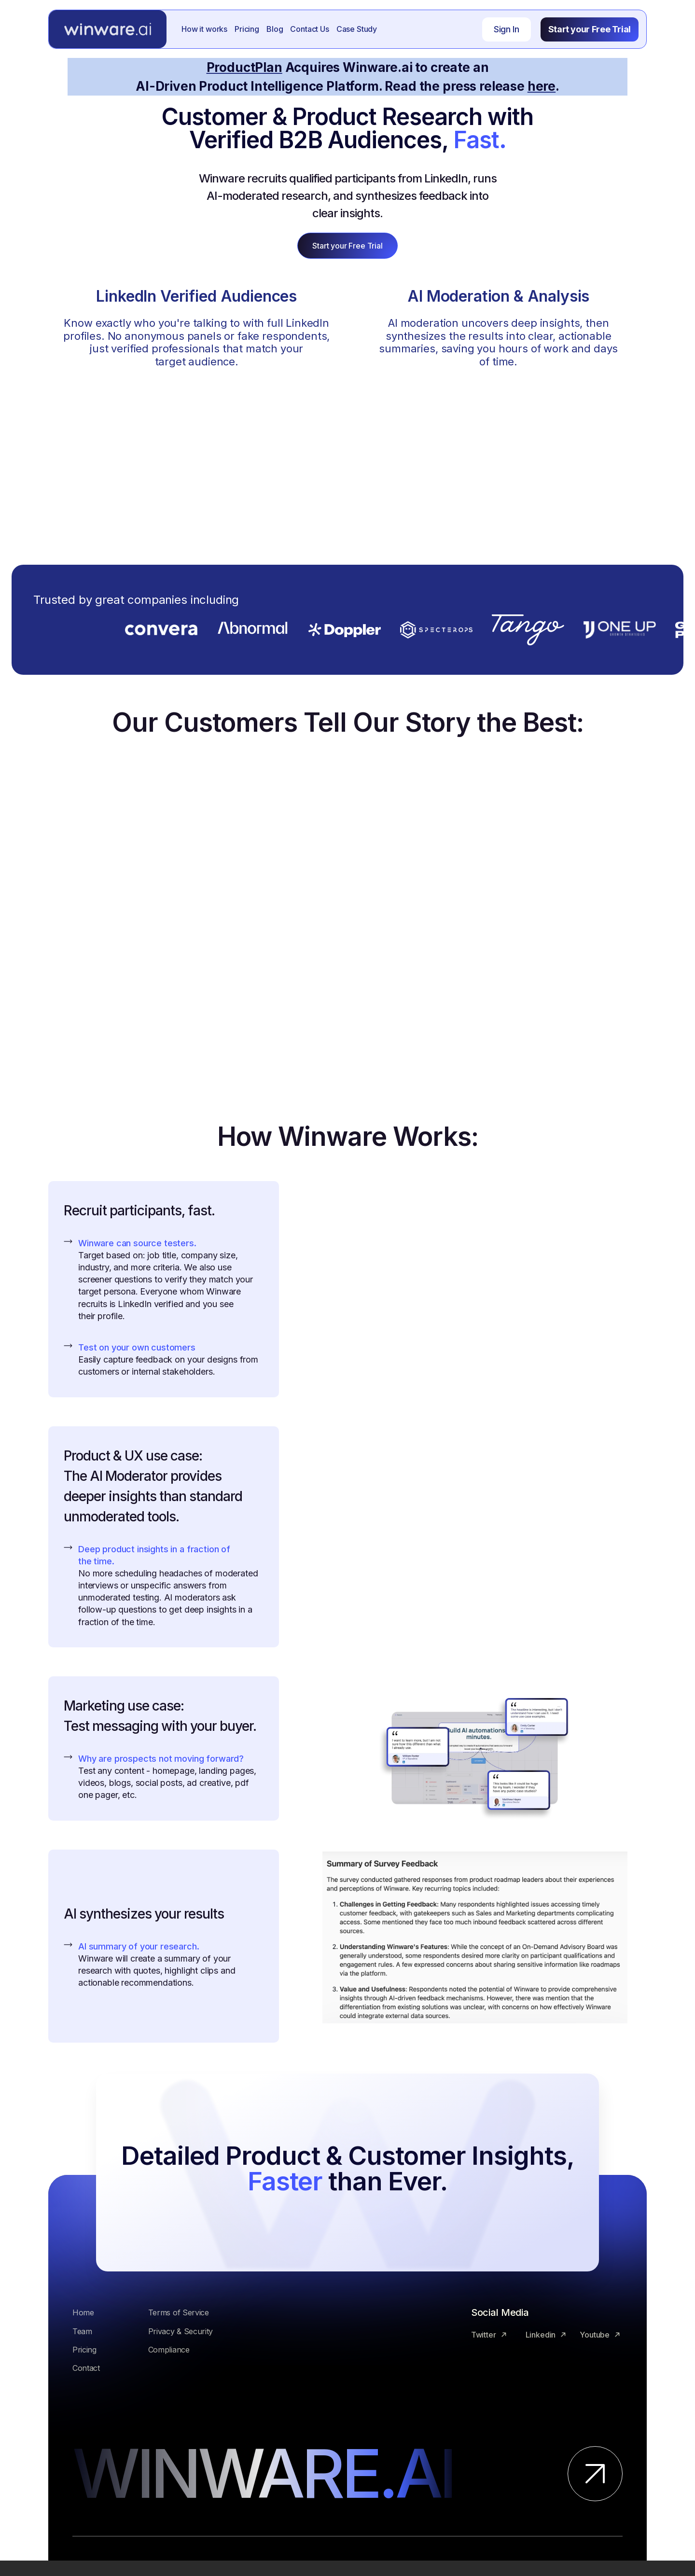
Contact (86, 2368)
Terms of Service (178, 2312)
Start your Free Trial (589, 29)
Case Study (356, 29)
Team (82, 2331)
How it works (204, 29)
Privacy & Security (180, 2331)
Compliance (169, 2349)
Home (83, 2312)
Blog (274, 29)
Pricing (247, 29)
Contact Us (309, 29)
